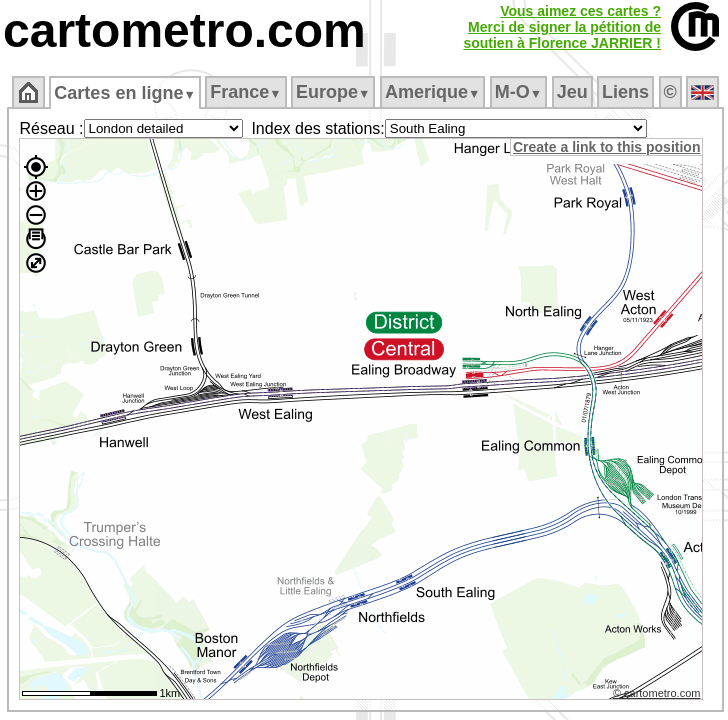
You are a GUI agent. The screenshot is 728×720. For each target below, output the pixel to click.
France (245, 92)
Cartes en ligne (124, 93)
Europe (333, 92)
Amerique (432, 92)
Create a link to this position (606, 147)
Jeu (572, 92)
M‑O (518, 92)
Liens (625, 92)
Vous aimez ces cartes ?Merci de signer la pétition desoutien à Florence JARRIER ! (562, 27)
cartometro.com (184, 30)
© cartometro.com (657, 693)
